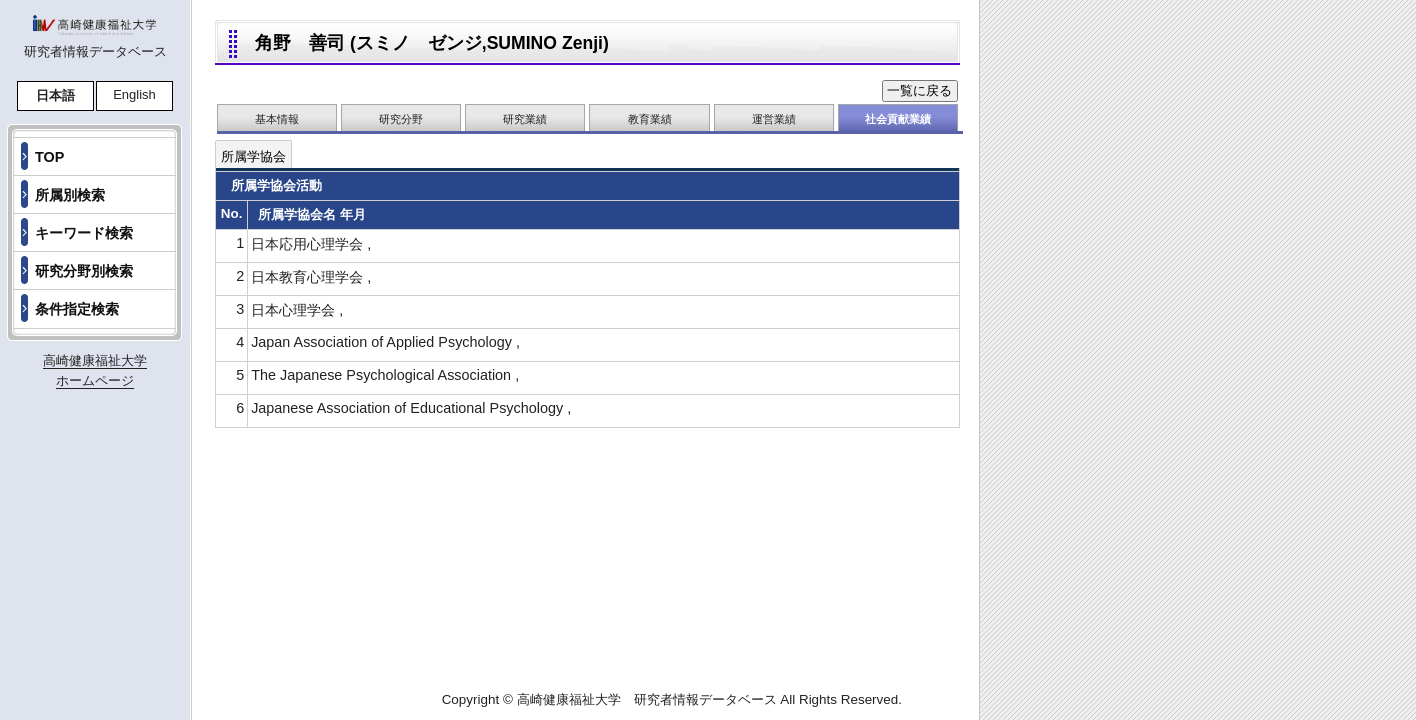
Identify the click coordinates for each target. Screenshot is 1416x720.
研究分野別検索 (84, 271)
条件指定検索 (77, 309)
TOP (49, 157)
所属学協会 (253, 156)
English (134, 94)
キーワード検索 (84, 233)
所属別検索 (70, 195)
